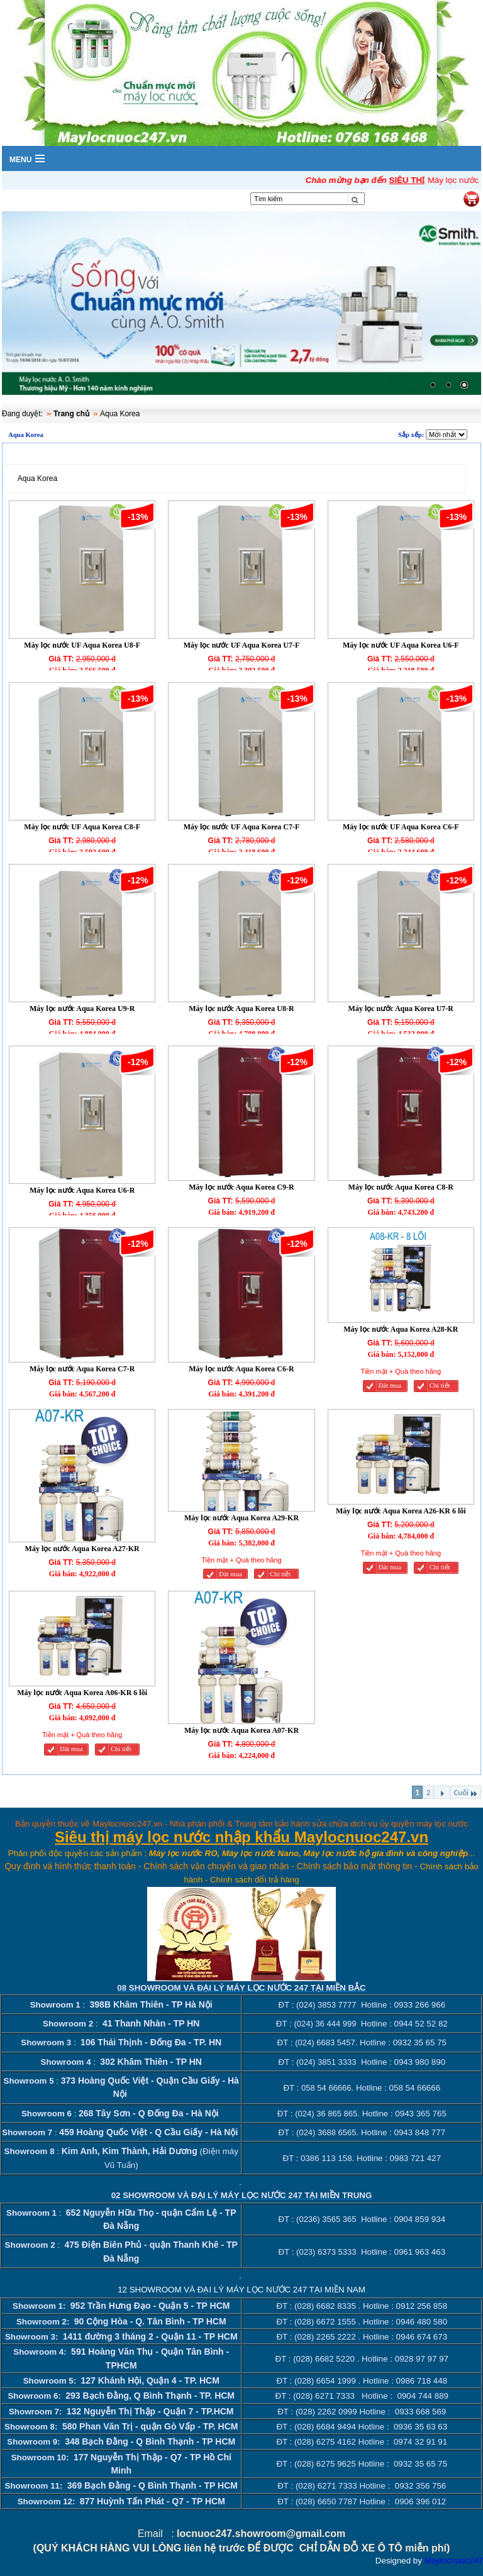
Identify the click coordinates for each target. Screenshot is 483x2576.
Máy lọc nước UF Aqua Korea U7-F (242, 645)
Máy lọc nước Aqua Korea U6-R (82, 1190)
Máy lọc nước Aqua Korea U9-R (82, 1008)
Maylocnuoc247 (454, 2560)
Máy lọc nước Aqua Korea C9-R (241, 1187)
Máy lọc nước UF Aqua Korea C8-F (82, 826)
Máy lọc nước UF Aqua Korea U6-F (401, 645)
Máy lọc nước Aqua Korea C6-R (241, 1368)
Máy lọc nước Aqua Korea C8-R (400, 1187)
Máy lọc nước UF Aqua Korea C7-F (242, 826)
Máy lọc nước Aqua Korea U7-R (400, 1008)
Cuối (465, 1793)
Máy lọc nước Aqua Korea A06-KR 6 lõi (82, 1692)
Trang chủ (71, 413)
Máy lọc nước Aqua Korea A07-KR (241, 1730)
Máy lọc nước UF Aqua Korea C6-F (401, 826)
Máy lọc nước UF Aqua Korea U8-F (82, 645)
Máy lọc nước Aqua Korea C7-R (82, 1368)
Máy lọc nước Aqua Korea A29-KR (241, 1517)
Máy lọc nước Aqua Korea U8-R (241, 1008)
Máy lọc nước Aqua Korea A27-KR (82, 1548)
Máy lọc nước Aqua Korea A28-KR (400, 1329)
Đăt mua (390, 1385)
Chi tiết (440, 1385)
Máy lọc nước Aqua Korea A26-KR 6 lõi (401, 1510)
